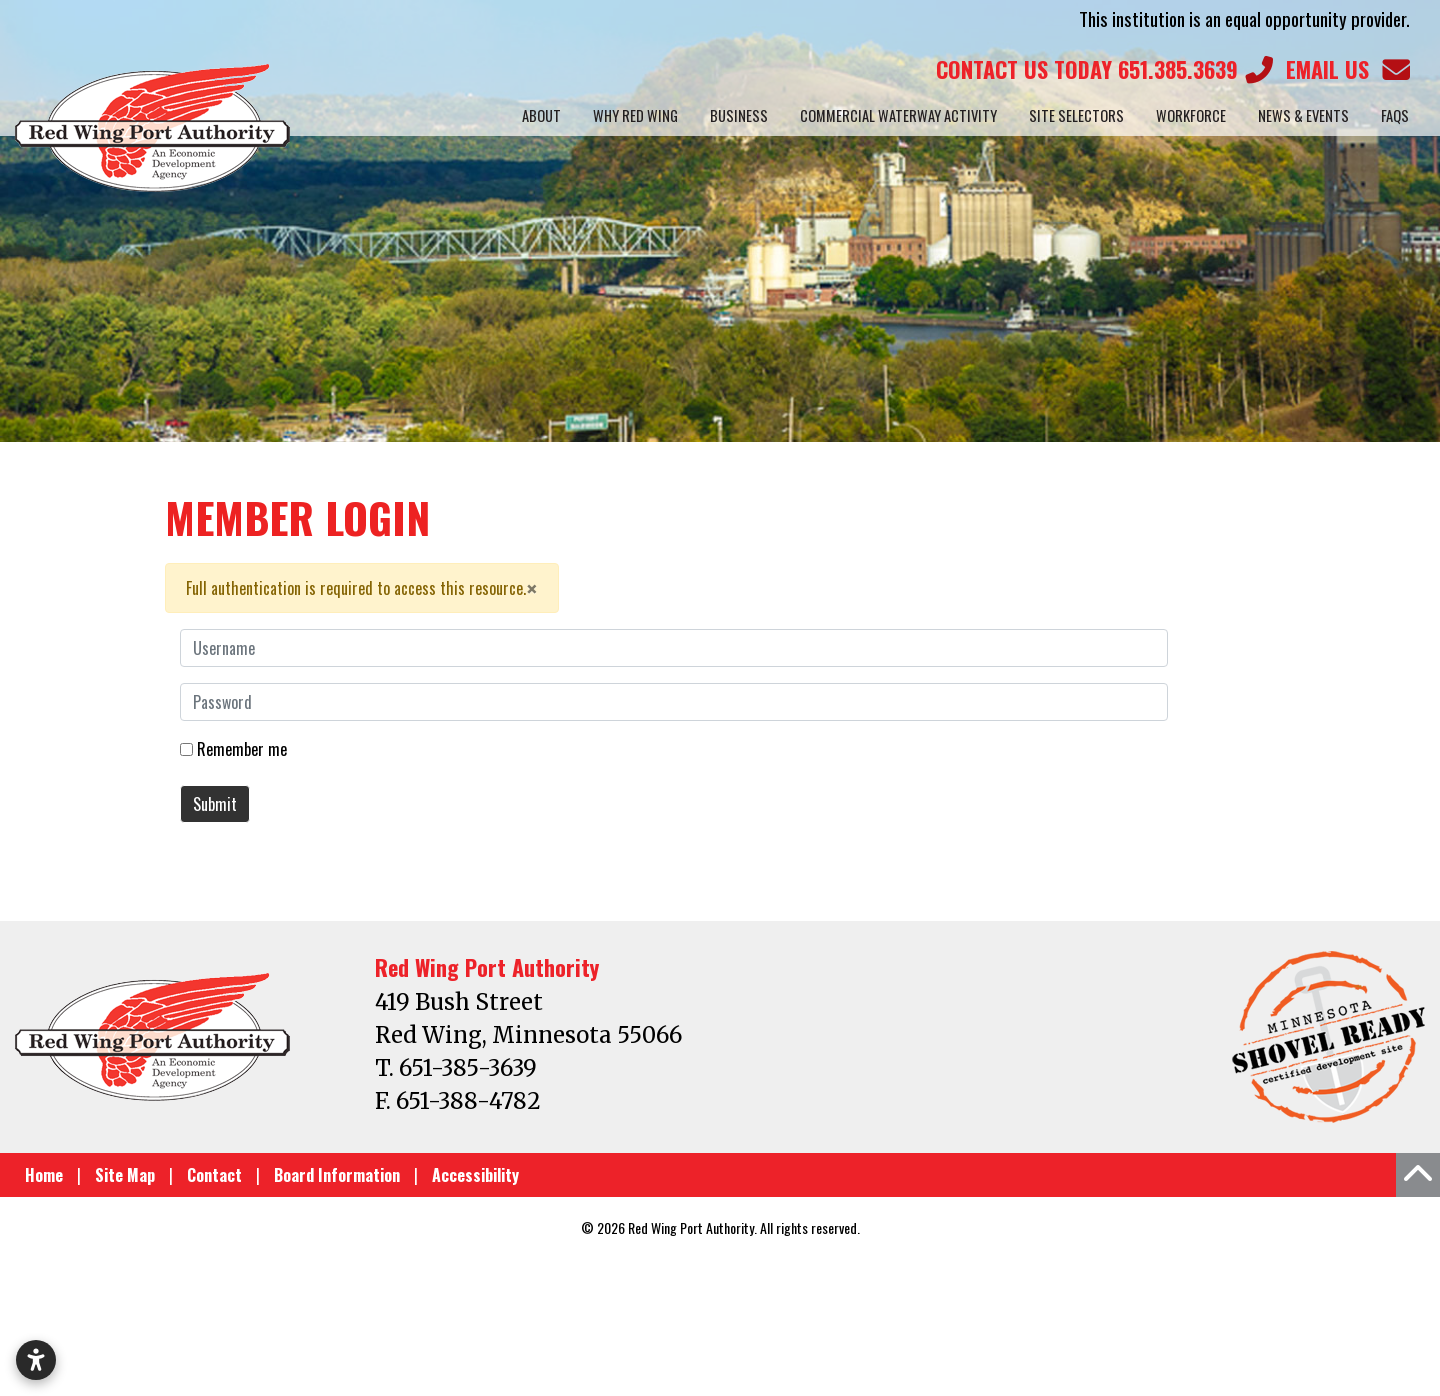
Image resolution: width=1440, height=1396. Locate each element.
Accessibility (475, 1175)
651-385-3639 (468, 1068)
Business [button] (739, 115)
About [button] (541, 115)
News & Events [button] (1303, 115)
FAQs (1395, 115)
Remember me (242, 749)
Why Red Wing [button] (635, 115)
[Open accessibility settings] (36, 1360)
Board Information (337, 1175)
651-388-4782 (468, 1101)
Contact (214, 1175)
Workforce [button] (1191, 115)
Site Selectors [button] (1076, 115)
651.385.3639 (1103, 69)
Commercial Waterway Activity (898, 115)
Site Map (125, 1175)
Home (44, 1175)
